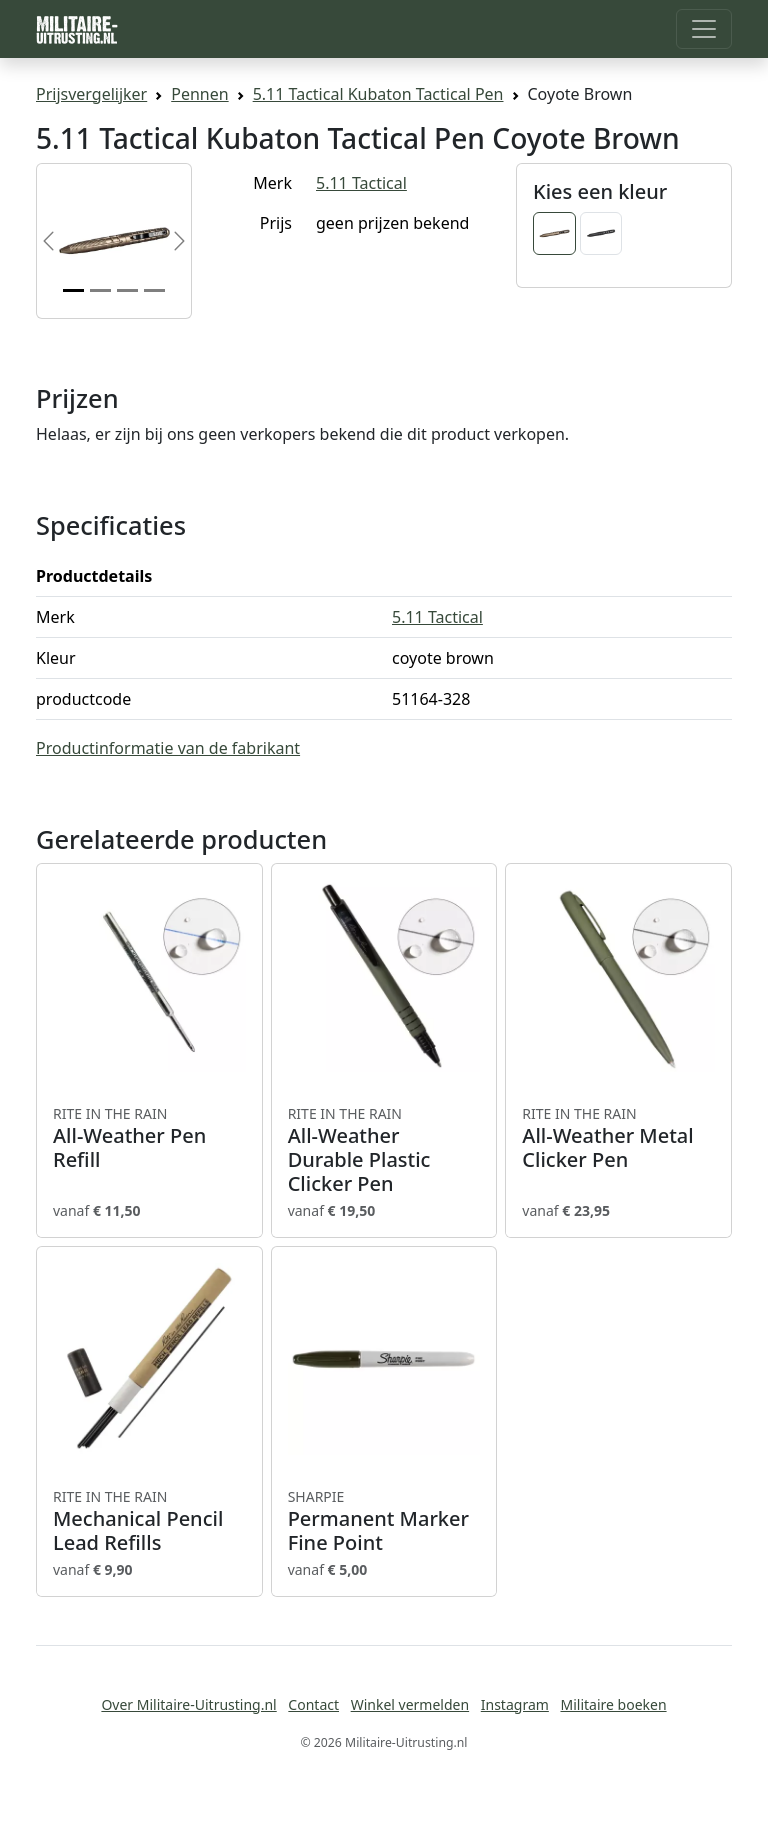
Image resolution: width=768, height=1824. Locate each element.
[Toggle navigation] (704, 29)
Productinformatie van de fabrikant (168, 748)
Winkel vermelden (410, 1704)
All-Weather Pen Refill (149, 1138)
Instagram (515, 1704)
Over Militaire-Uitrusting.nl (188, 1704)
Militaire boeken (613, 1704)
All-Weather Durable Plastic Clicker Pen (384, 1150)
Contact (313, 1704)
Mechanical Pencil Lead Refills (149, 1521)
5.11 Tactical (361, 183)
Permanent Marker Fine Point (384, 1521)
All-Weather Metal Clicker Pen (618, 1138)
